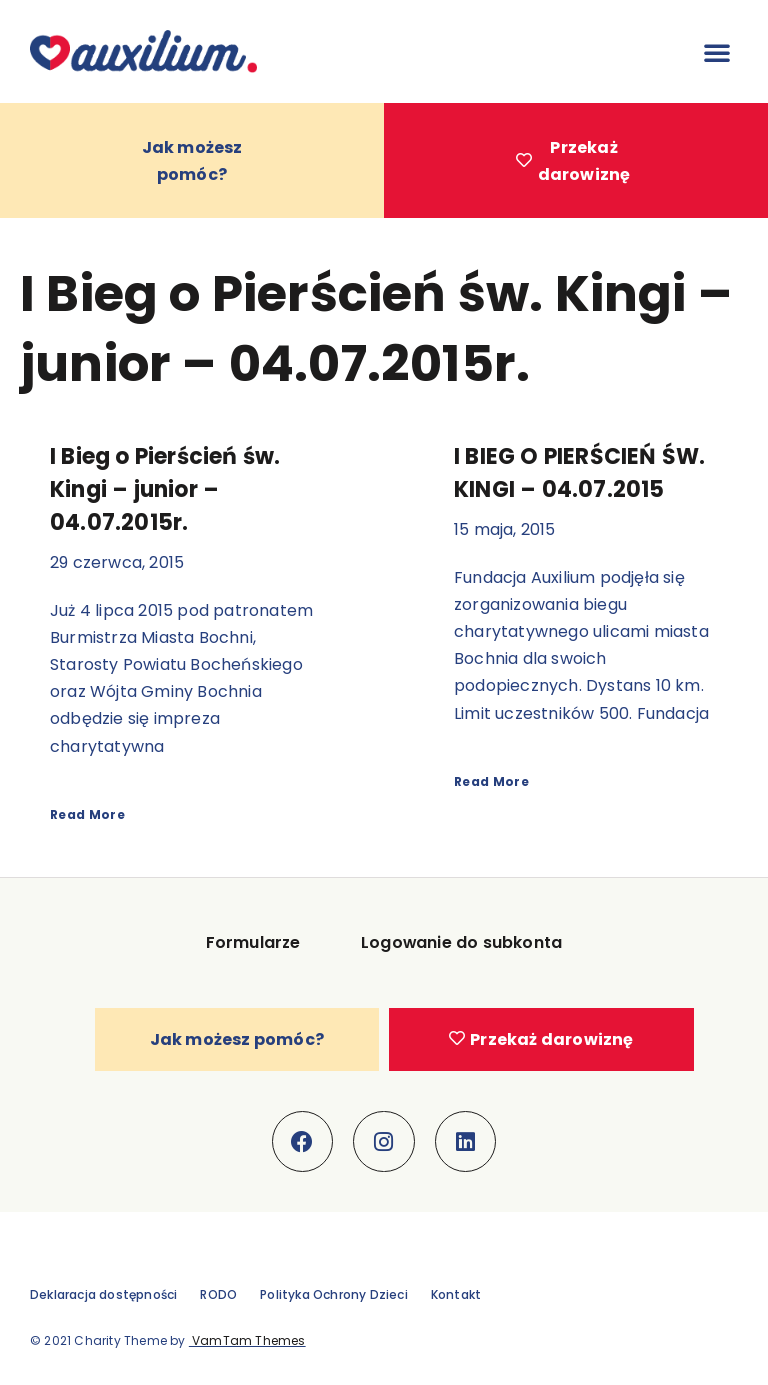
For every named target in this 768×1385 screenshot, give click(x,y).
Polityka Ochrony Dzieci (334, 1295)
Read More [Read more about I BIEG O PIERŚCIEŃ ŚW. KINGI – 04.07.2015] (491, 781)
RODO (218, 1295)
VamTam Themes (247, 1341)
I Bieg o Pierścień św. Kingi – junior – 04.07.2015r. (165, 490)
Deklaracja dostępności (103, 1295)
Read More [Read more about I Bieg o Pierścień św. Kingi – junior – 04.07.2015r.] (87, 814)
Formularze (253, 943)
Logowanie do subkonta (462, 943)
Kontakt (456, 1295)
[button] (717, 52)
